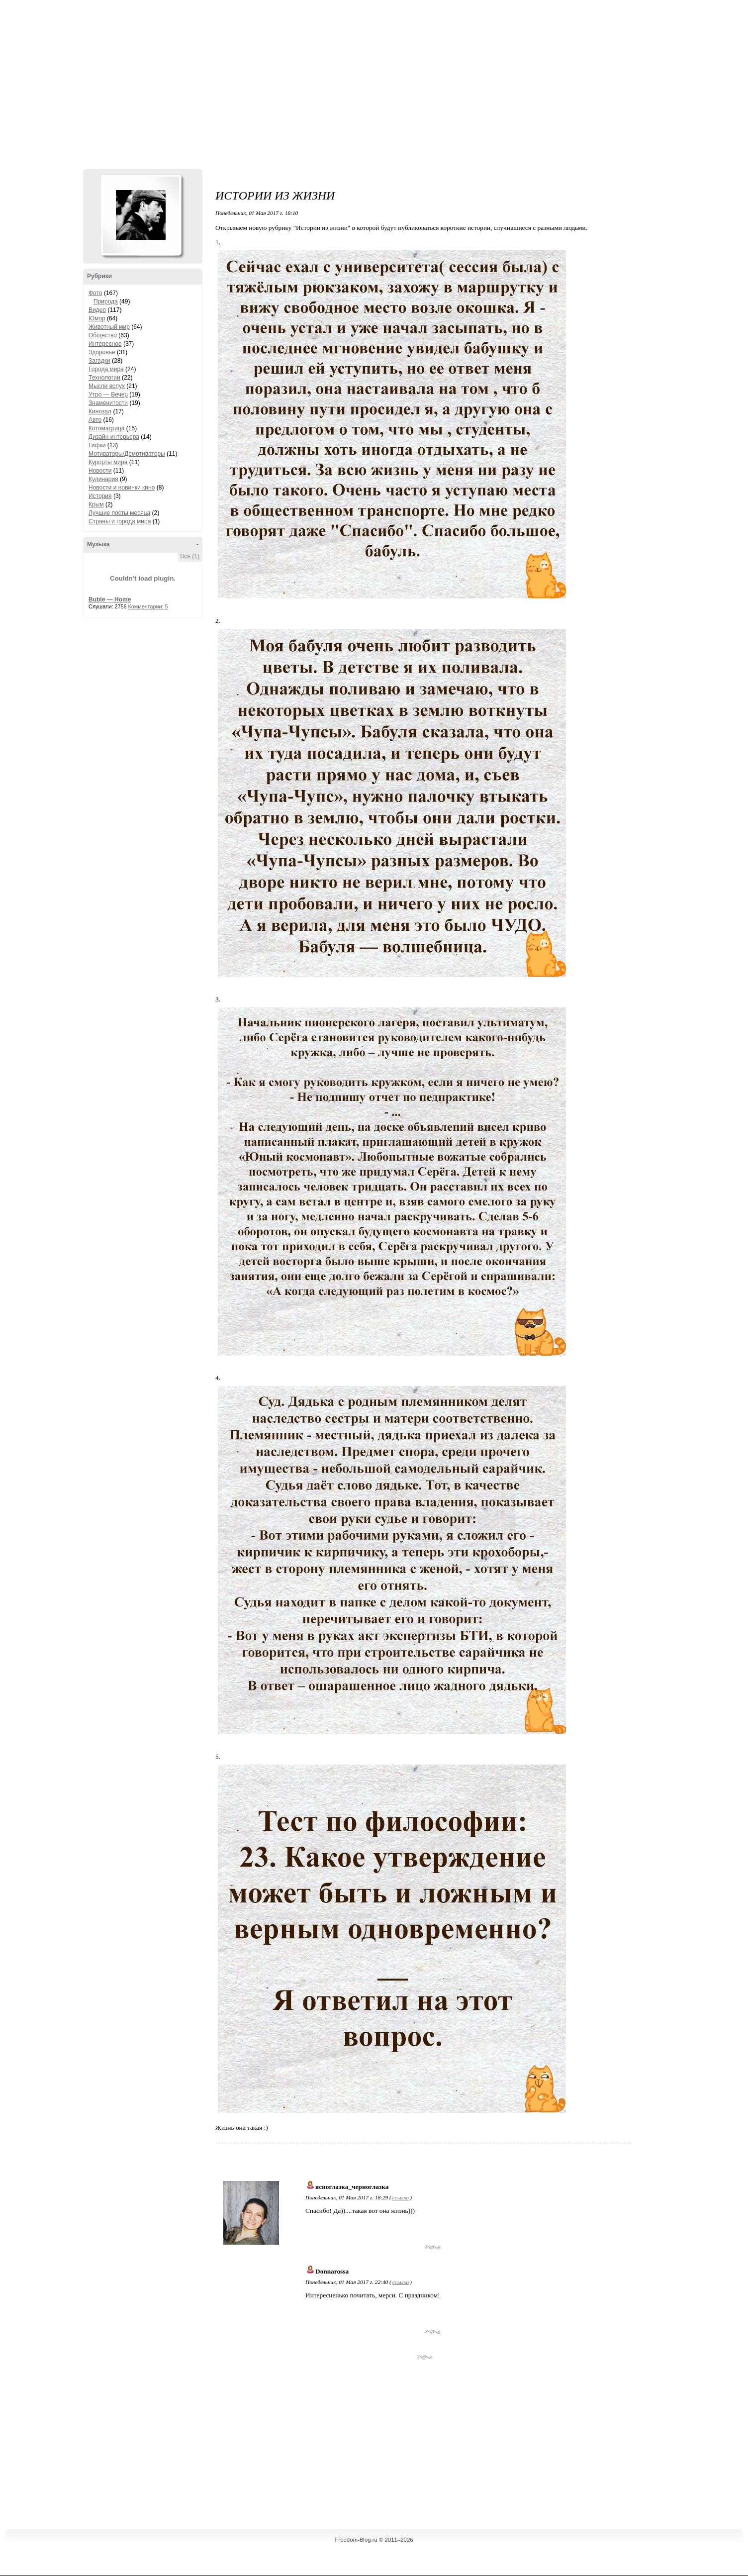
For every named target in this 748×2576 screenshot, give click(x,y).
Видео (97, 309)
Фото (95, 293)
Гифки (97, 445)
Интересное (105, 343)
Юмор (97, 318)
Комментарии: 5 (148, 606)
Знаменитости (108, 402)
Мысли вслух (107, 386)
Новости (100, 470)
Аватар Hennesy (140, 215)
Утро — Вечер (108, 394)
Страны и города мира (120, 521)
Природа (106, 301)
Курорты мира (108, 462)
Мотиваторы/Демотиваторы (127, 453)
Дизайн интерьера (114, 436)
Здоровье (102, 352)
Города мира (106, 369)
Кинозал (100, 411)
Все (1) (189, 556)
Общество (103, 335)
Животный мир (109, 326)
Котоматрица (107, 428)
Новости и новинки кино (122, 487)
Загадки (99, 360)
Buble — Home (110, 599)
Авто (95, 419)
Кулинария (103, 479)
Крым (96, 504)
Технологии (104, 377)
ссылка (400, 2197)
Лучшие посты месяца (119, 512)
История (100, 496)
